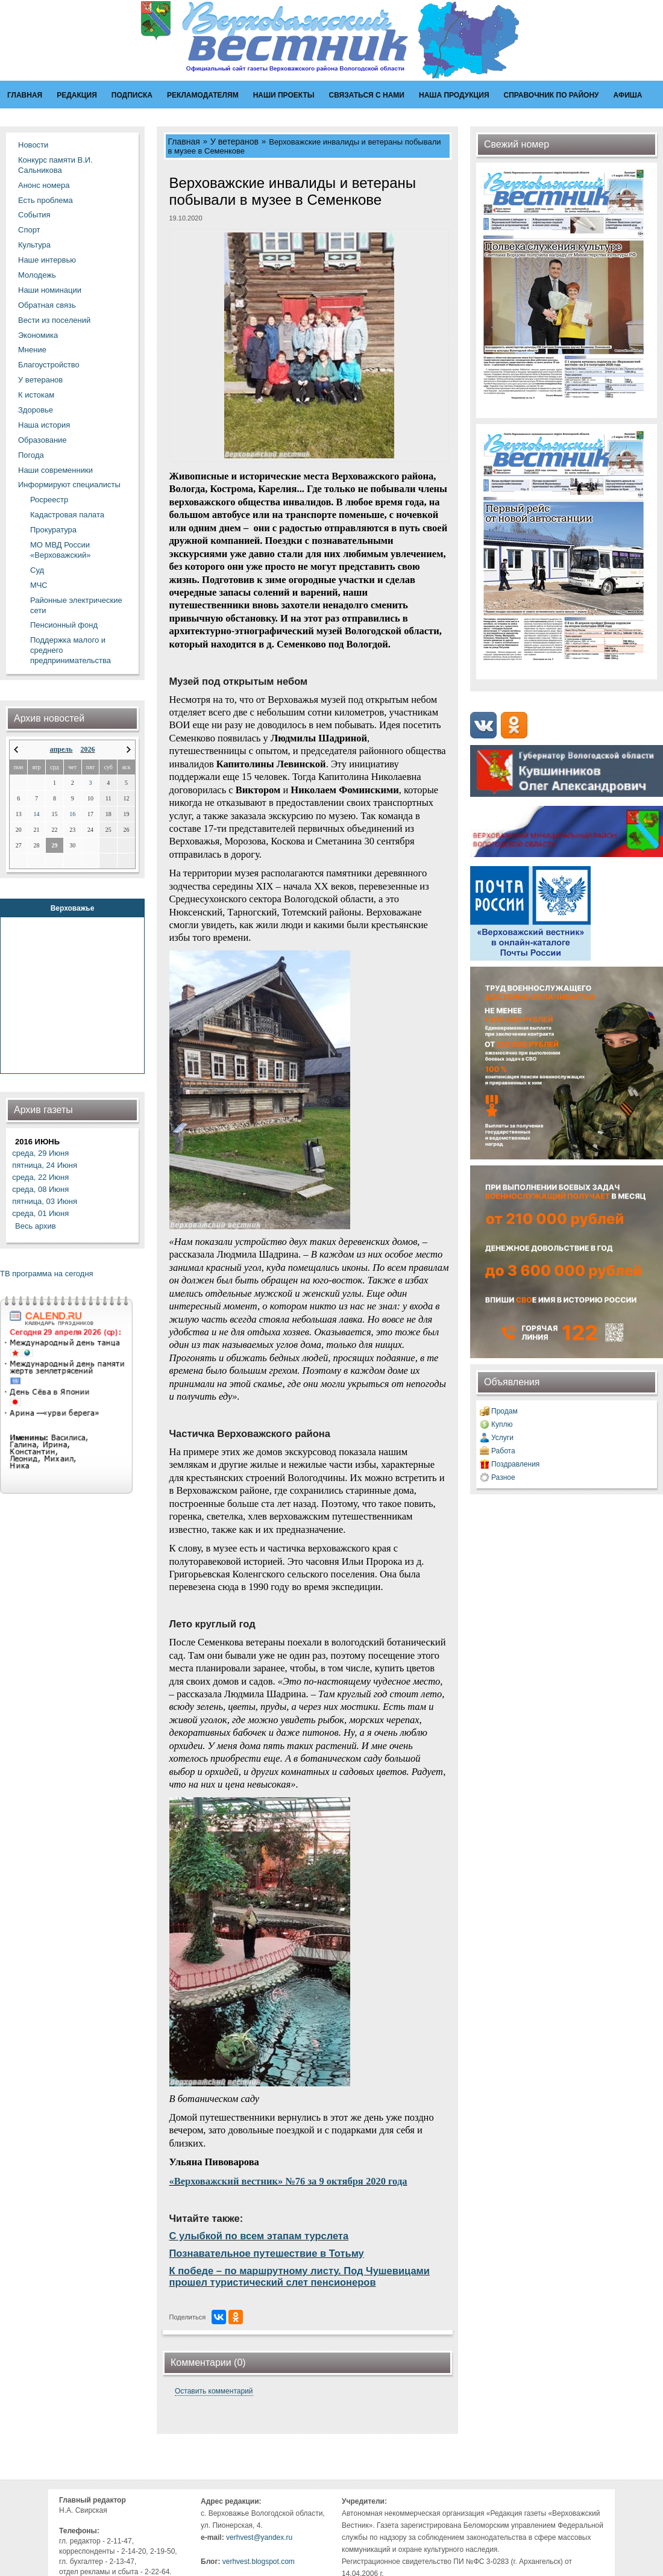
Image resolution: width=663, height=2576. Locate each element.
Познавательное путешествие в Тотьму (266, 2253)
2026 (87, 749)
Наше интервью (47, 259)
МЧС (39, 585)
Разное (503, 1477)
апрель (61, 749)
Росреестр (49, 499)
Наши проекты (284, 95)
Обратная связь (47, 305)
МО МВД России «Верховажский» (60, 550)
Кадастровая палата (67, 514)
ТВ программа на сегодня (46, 1273)
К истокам (36, 394)
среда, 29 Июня (40, 1153)
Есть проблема (45, 200)
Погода (31, 455)
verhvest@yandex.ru (259, 2537)
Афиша (628, 95)
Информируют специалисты (69, 484)
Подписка (132, 95)
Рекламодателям (203, 95)
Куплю (502, 1424)
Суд (37, 570)
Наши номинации (49, 290)
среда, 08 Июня (40, 1189)
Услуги (502, 1437)
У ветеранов (40, 379)
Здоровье (35, 409)
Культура (34, 244)
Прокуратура (53, 529)
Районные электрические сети (76, 605)
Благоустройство (49, 364)
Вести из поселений (54, 320)
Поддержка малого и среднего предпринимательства (70, 650)
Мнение (32, 349)
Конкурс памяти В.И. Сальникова (55, 165)
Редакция (77, 95)
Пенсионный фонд (64, 624)
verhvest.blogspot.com (258, 2561)
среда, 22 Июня (40, 1177)
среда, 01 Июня (40, 1213)
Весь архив (35, 1225)
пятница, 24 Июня (44, 1165)
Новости (33, 144)
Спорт (29, 229)
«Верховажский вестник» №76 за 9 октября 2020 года (288, 2181)
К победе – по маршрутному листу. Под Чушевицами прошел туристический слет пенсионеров (299, 2276)
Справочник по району (551, 95)
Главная (24, 95)
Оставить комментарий (214, 2391)
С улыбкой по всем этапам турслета (259, 2235)
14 (37, 814)
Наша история (44, 424)
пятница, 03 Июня (44, 1201)
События (34, 214)
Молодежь (37, 274)
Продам (504, 1411)
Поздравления (515, 1464)
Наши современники (55, 470)
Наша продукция (454, 95)
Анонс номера (43, 185)
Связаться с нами (366, 95)
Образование (42, 439)
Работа (503, 1451)
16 (72, 814)
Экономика (38, 335)
